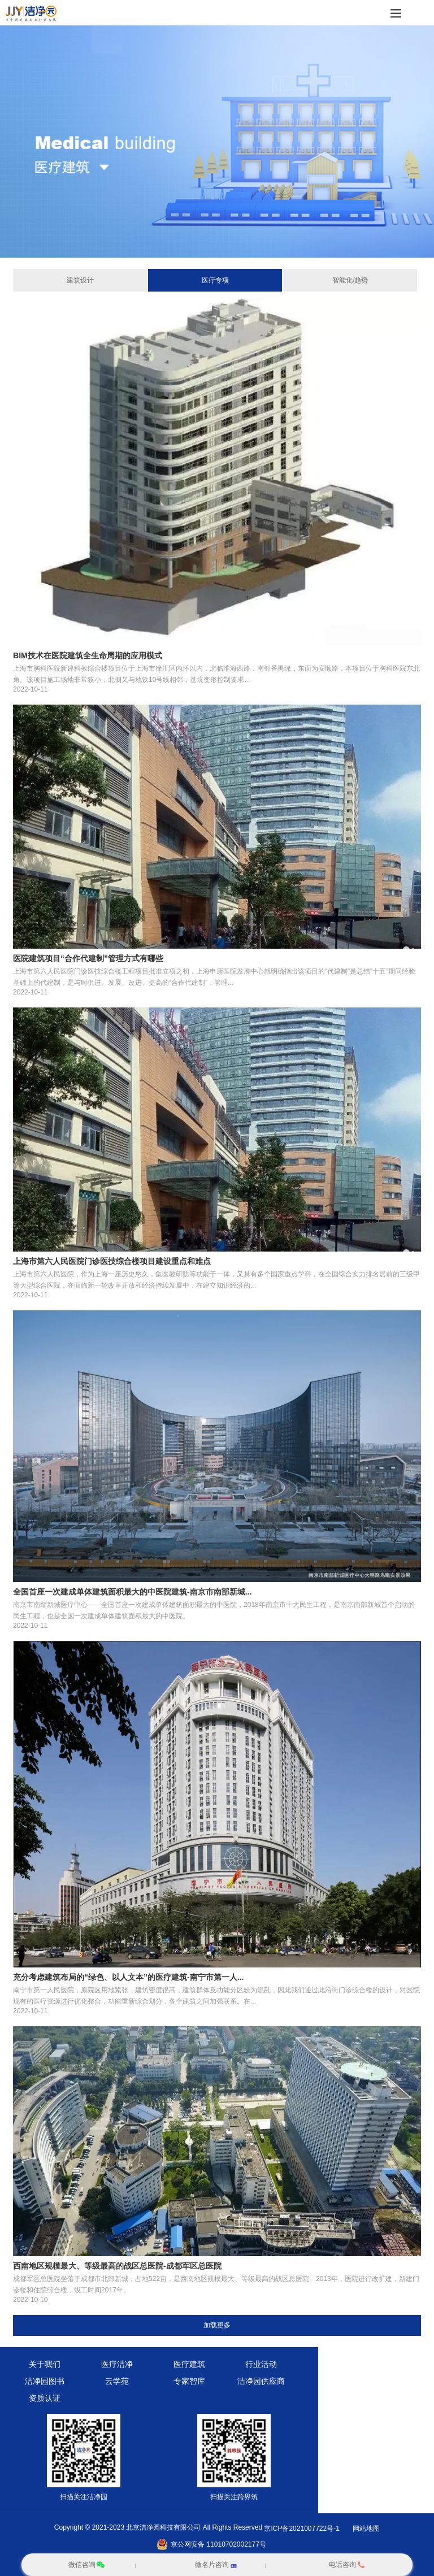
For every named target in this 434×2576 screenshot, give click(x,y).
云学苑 (117, 2381)
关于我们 (44, 2364)
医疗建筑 (189, 2364)
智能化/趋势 (350, 280)
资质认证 (44, 2398)
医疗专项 (215, 280)
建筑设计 (80, 280)
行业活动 (261, 2364)
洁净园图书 (44, 2381)
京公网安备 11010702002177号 (218, 2544)
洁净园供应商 (261, 2381)
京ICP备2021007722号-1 (301, 2528)
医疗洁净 (117, 2364)
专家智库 (189, 2381)
